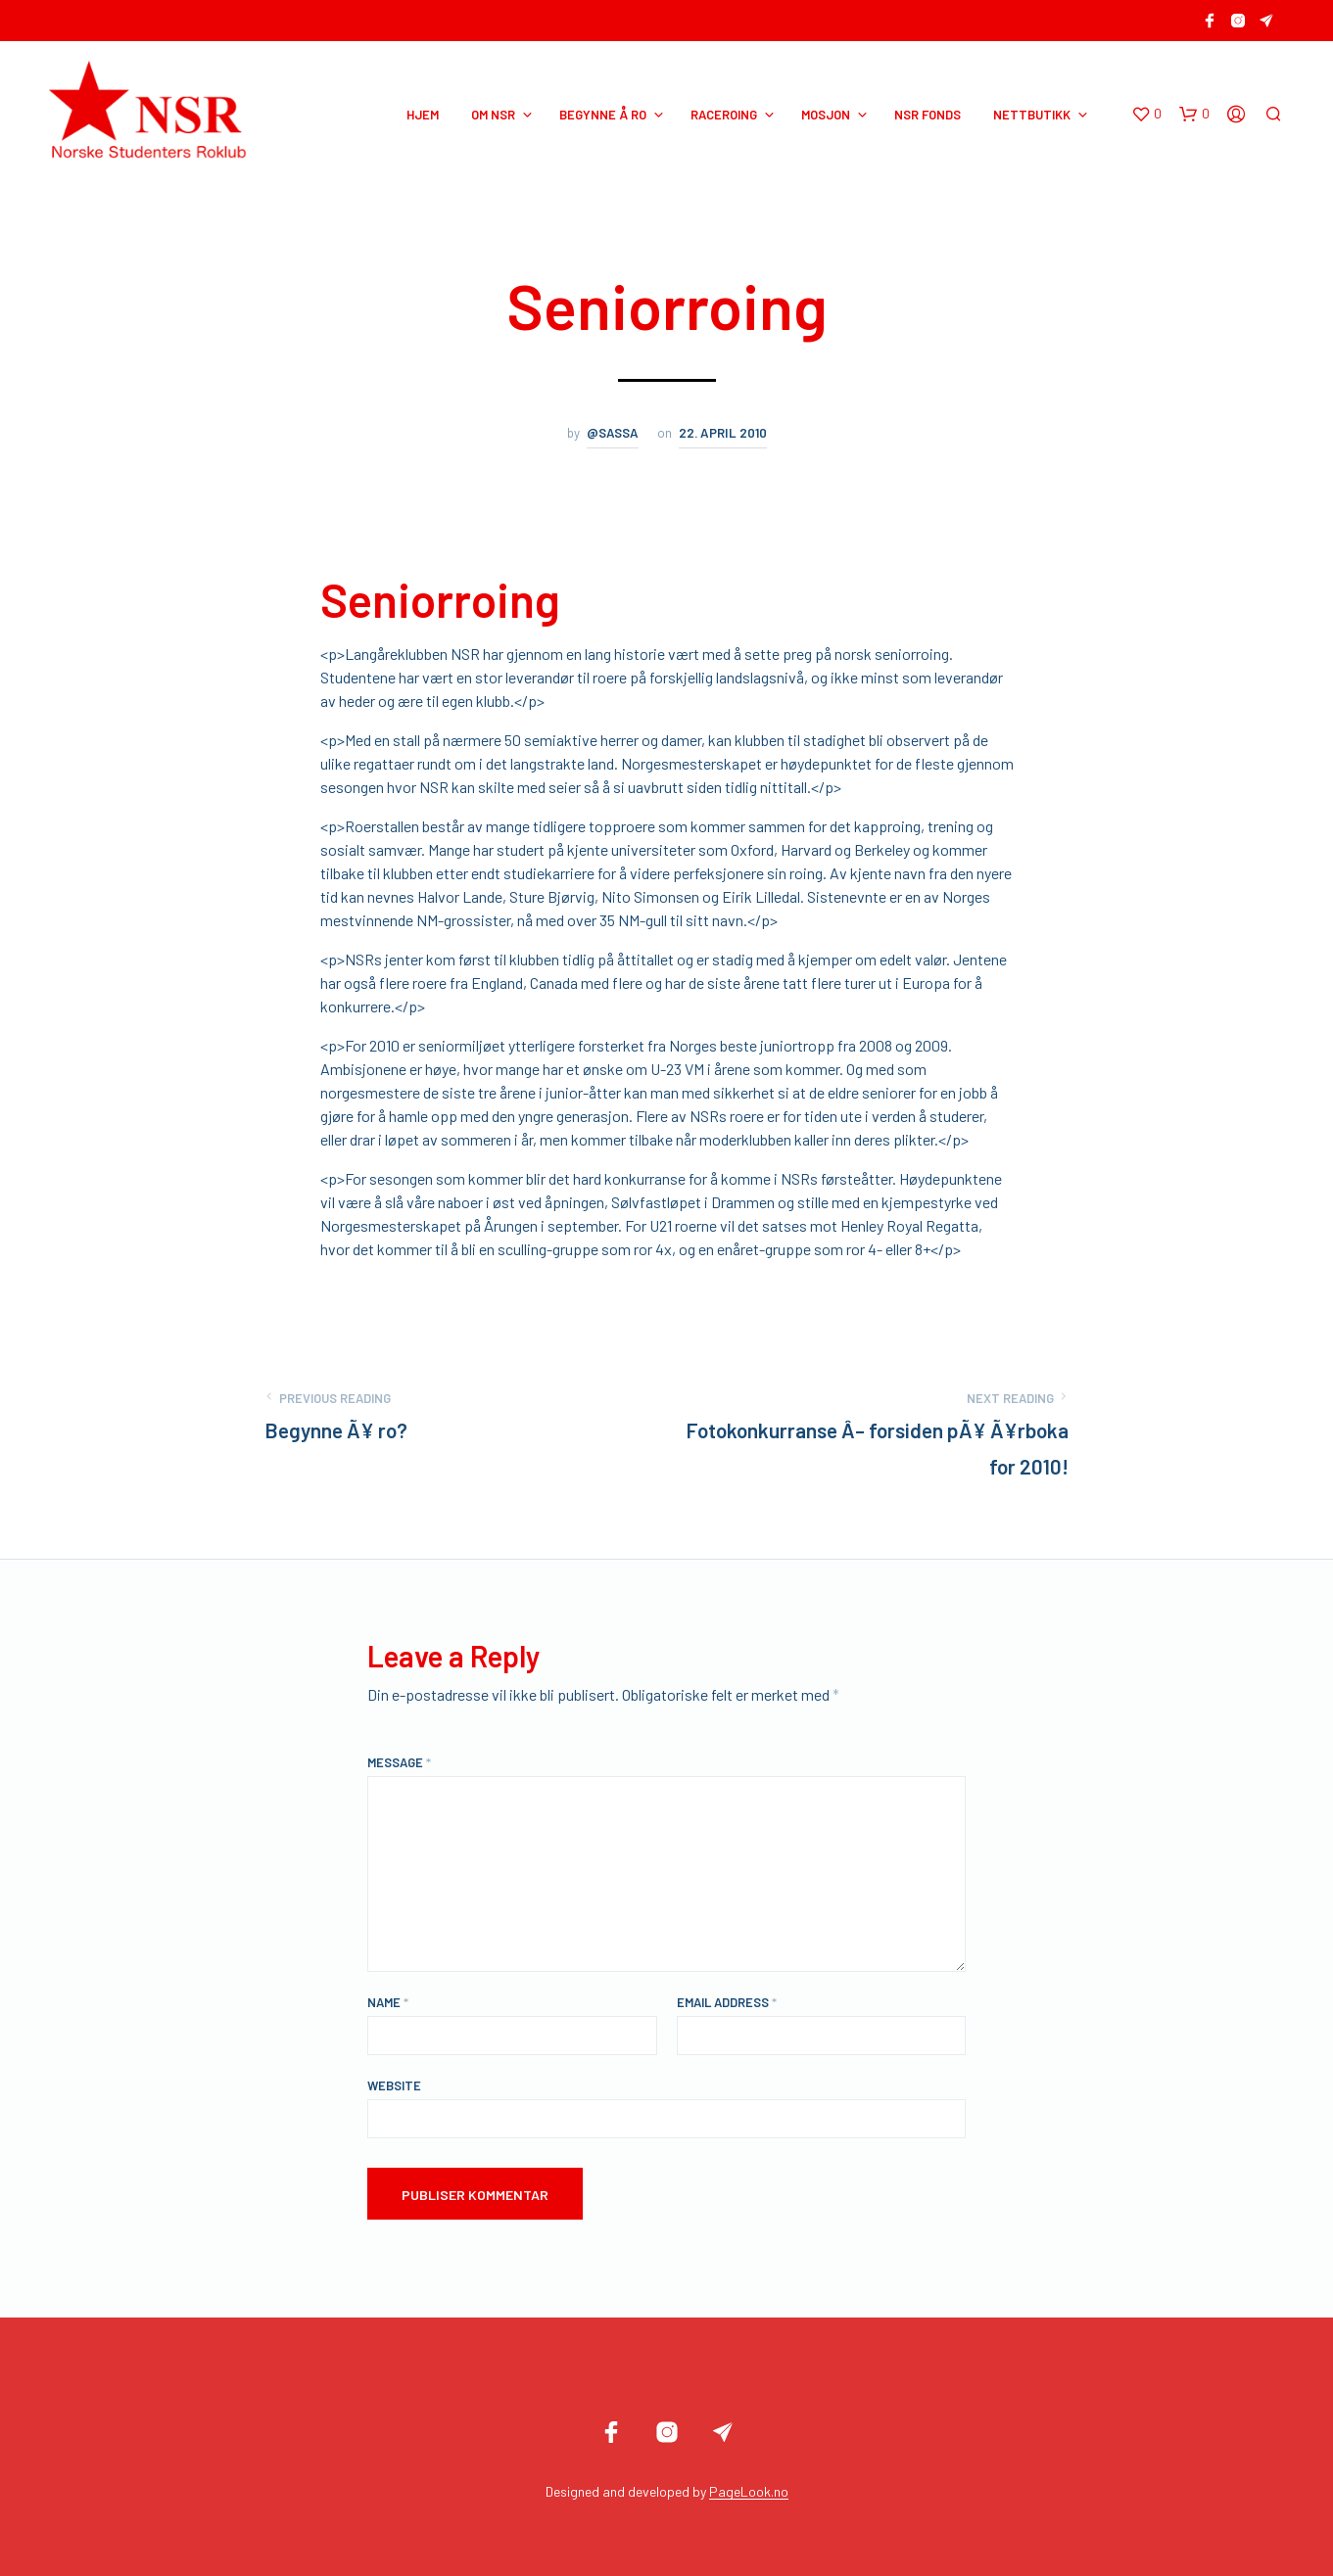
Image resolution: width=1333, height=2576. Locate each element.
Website (394, 2085)
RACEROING (723, 114)
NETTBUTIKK (1032, 114)
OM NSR (493, 114)
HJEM (422, 114)
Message (399, 1762)
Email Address (727, 2002)
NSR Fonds (927, 114)
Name (387, 2002)
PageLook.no (748, 2492)
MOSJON (825, 114)
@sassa (613, 433)
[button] (1146, 114)
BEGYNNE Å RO (602, 114)
